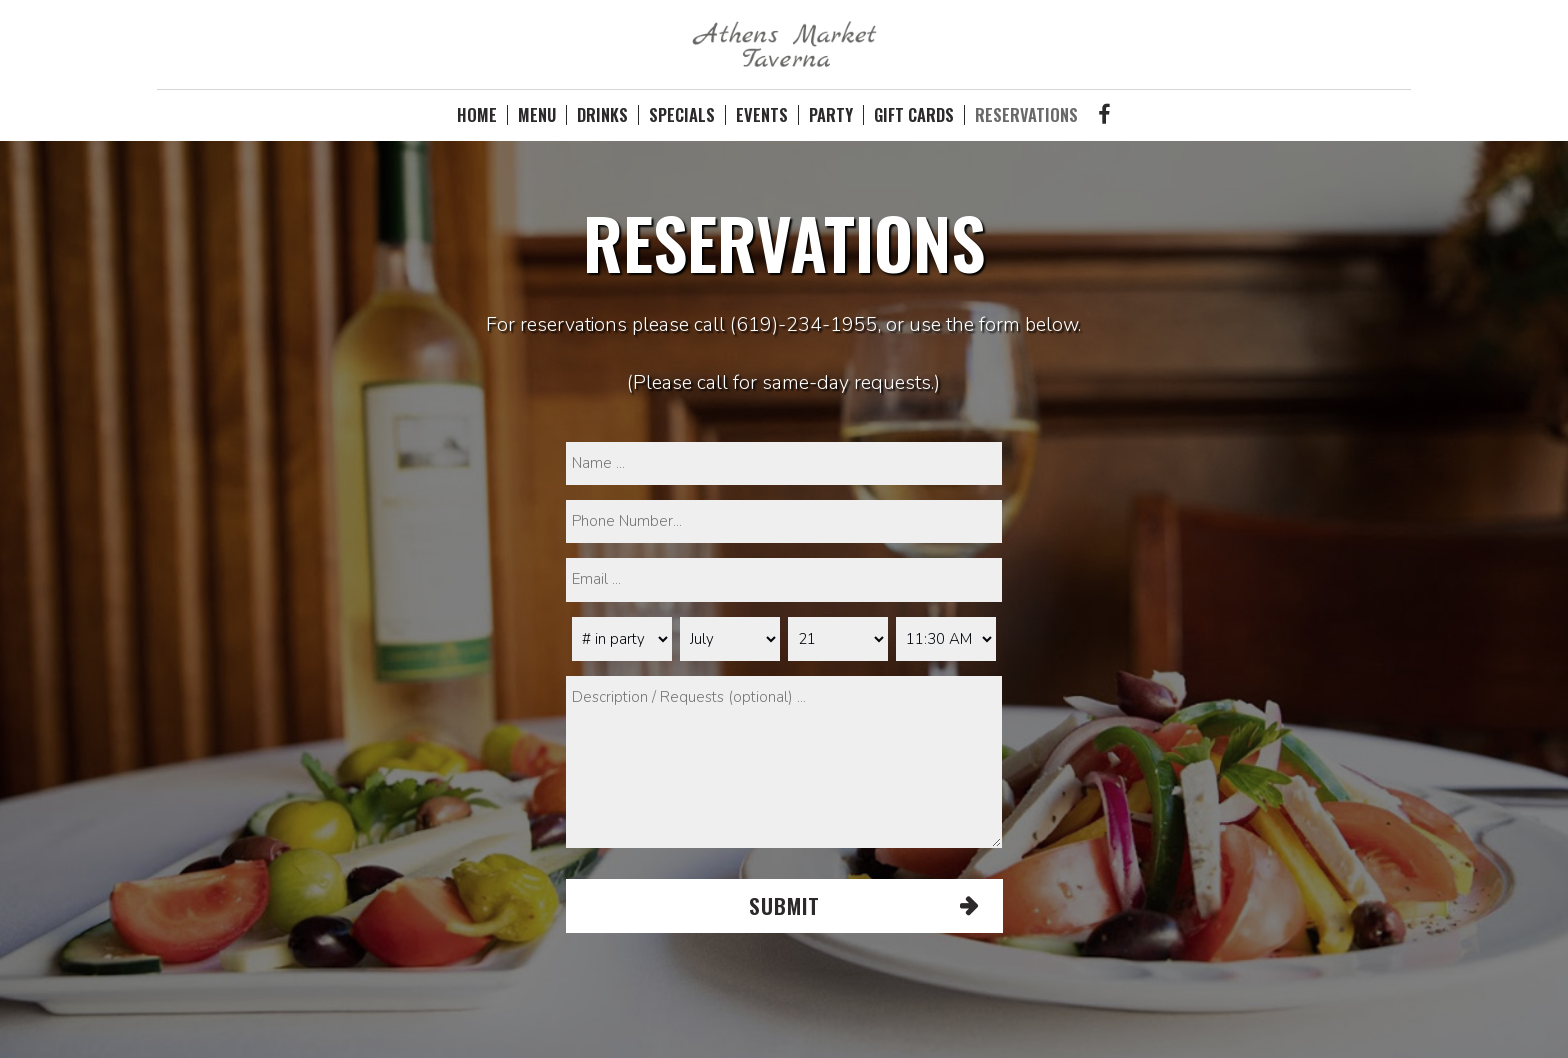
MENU (537, 115)
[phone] (784, 521)
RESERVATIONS (1026, 115)
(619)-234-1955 (804, 324)
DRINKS (602, 115)
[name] (784, 463)
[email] (784, 579)
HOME (477, 115)
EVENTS (762, 115)
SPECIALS (682, 115)
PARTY (831, 115)
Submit (783, 905)
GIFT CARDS (914, 115)
